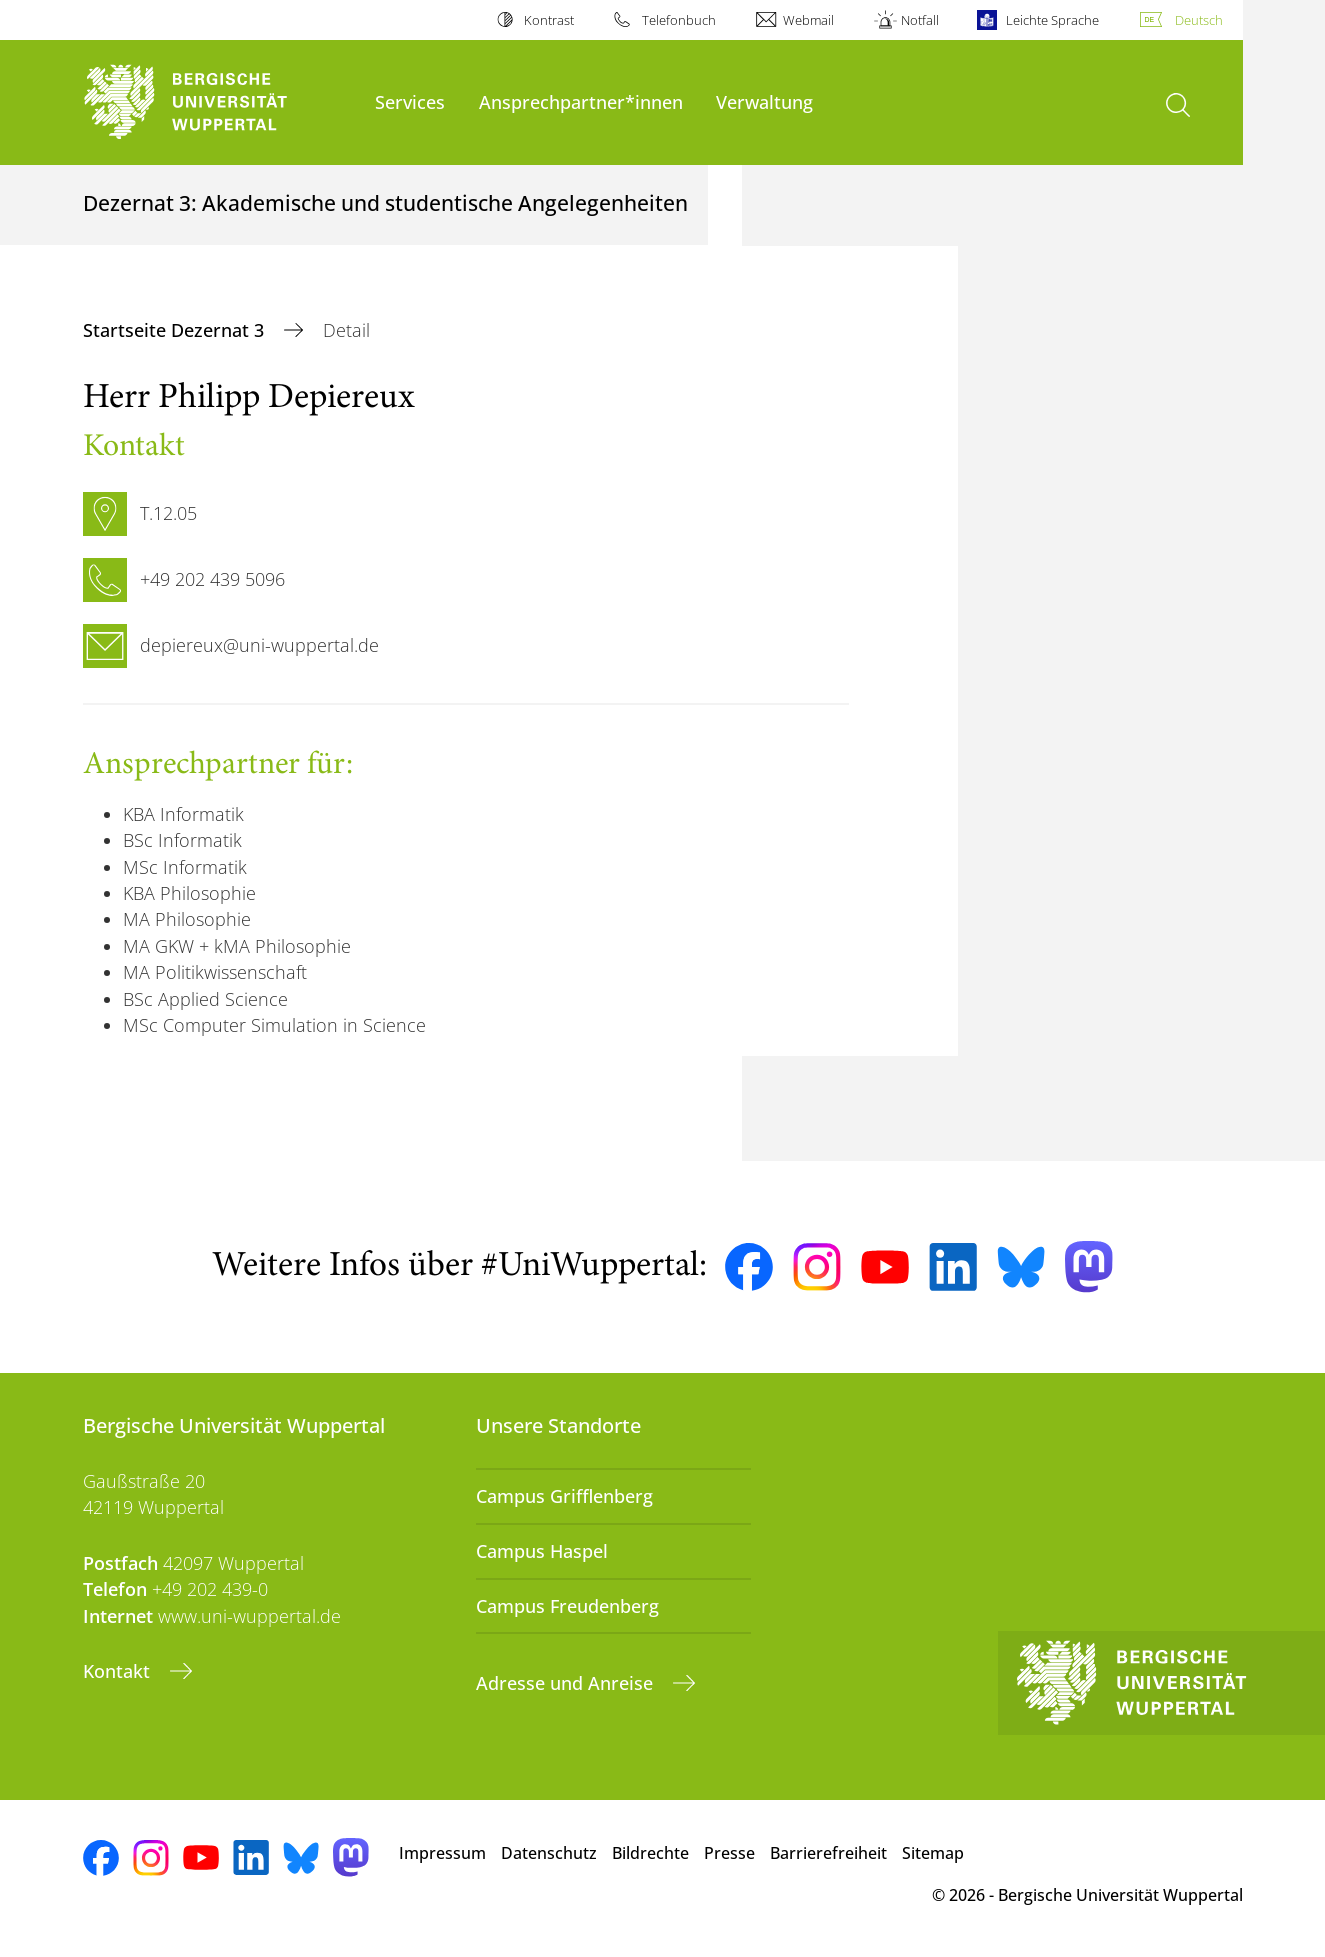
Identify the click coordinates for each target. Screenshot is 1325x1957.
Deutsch (1199, 20)
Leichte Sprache (1052, 20)
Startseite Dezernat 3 (176, 330)
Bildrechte (650, 1853)
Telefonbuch (679, 20)
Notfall (920, 20)
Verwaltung (764, 101)
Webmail (808, 20)
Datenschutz (549, 1853)
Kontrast (549, 20)
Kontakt (119, 1671)
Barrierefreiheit (828, 1853)
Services (410, 101)
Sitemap (933, 1853)
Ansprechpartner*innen (581, 101)
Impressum (442, 1853)
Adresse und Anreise (567, 1683)
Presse (729, 1853)
